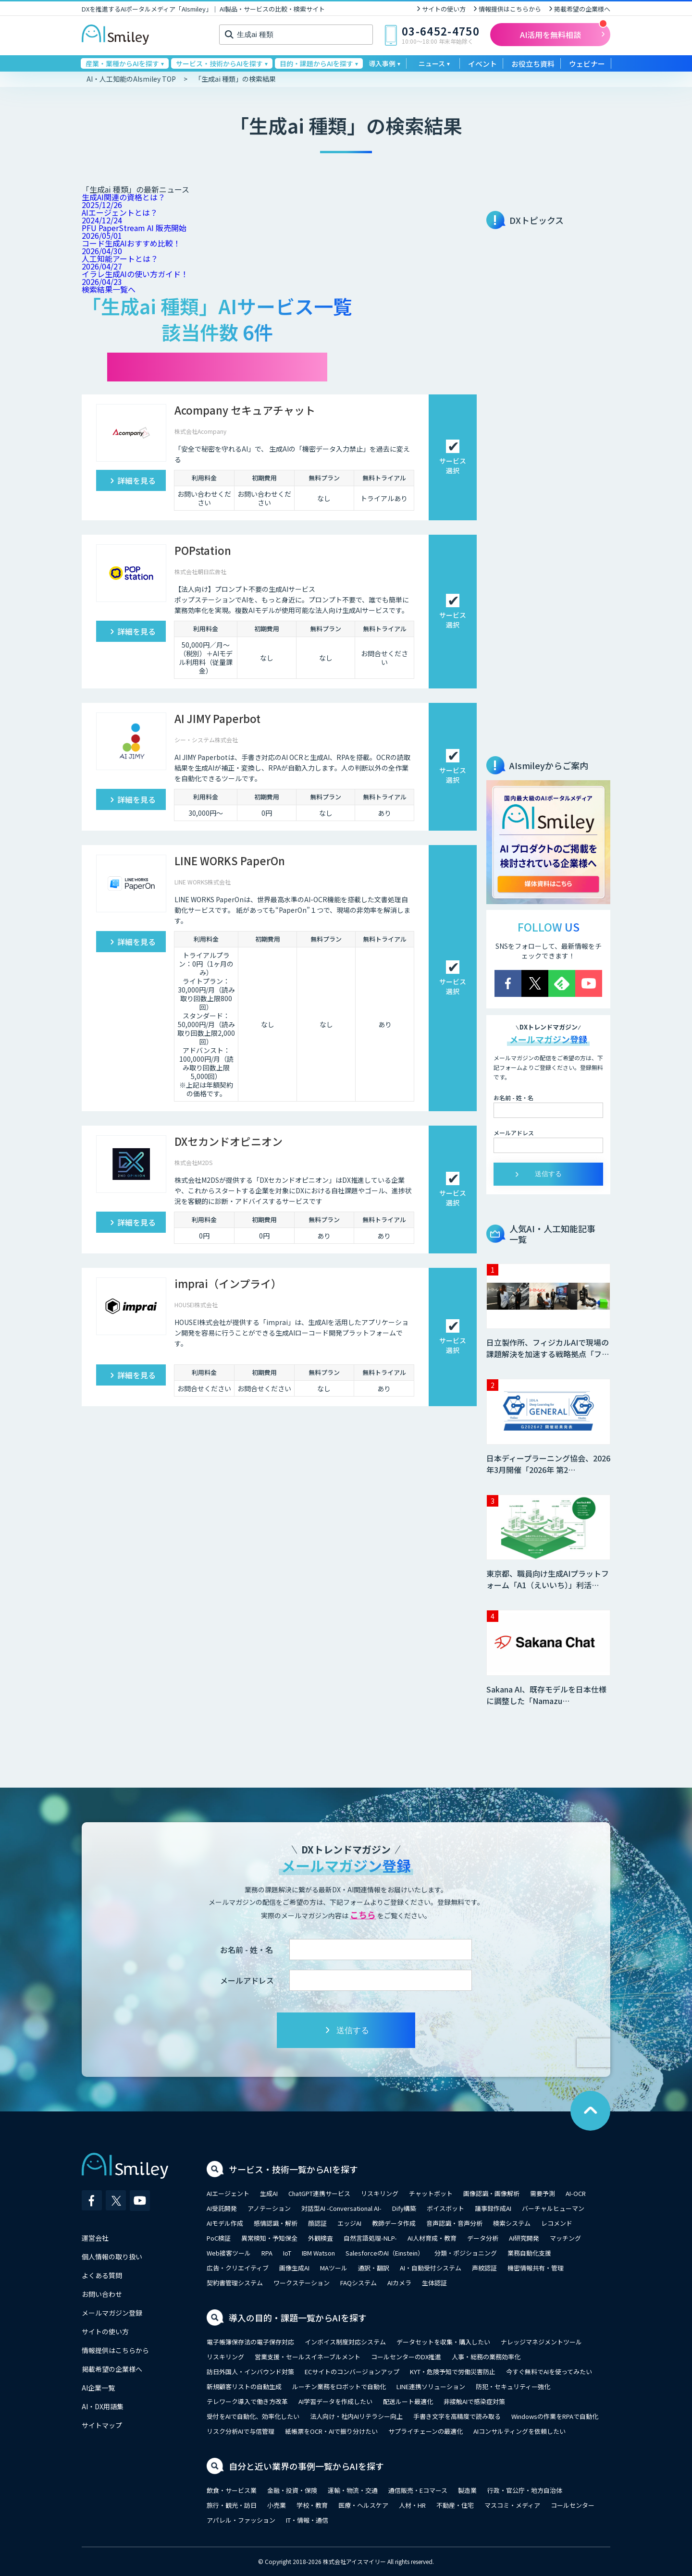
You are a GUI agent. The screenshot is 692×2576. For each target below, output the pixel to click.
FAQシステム (358, 2282)
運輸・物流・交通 (353, 2490)
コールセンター (572, 2505)
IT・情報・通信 (307, 2520)
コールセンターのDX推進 (406, 2356)
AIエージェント (228, 2193)
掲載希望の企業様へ (582, 8)
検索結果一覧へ (109, 289)
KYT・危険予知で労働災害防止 (452, 2371)
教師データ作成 (394, 2223)
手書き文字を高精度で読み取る (457, 2416)
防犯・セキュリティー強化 (513, 2386)
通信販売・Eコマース (417, 2490)
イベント (482, 64)
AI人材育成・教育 (432, 2238)
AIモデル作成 (225, 2223)
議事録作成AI (493, 2208)
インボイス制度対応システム (345, 2341)
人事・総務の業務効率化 (486, 2356)
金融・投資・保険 (292, 2490)
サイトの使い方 (444, 8)
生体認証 (434, 2282)
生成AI (269, 2193)
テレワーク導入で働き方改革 (247, 2401)
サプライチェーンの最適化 (425, 2431)
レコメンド (556, 2223)
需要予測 (542, 2193)
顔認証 (317, 2223)
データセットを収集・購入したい (443, 2341)
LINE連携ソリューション (430, 2386)
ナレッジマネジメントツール (541, 2341)
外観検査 (320, 2238)
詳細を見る (136, 480)
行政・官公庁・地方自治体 (524, 2490)
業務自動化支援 (529, 2252)
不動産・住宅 (455, 2505)
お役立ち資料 (533, 64)
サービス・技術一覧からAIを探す (293, 2169)
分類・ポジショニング (465, 2252)
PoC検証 (219, 2238)
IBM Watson (318, 2252)
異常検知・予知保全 (269, 2238)
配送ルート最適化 (408, 2401)
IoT (287, 2252)
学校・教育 (312, 2505)
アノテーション (269, 2208)
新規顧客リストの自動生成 (244, 2386)
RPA (266, 2252)
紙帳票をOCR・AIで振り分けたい (331, 2431)
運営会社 (95, 2238)
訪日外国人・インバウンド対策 (250, 2371)
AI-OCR (576, 2193)
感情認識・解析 (275, 2223)
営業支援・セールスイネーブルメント (307, 2356)
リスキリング (379, 2193)
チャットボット (431, 2193)
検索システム (512, 2223)
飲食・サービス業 (232, 2490)
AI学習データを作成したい (335, 2401)
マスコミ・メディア (512, 2505)
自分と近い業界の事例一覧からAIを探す (306, 2466)
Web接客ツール (229, 2252)
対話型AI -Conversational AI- (341, 2208)
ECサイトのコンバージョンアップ (352, 2371)
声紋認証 (484, 2267)
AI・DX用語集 (103, 2406)
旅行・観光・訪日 (232, 2505)
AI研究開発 (524, 2238)
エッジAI (349, 2223)
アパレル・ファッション (241, 2520)
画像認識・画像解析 (491, 2193)
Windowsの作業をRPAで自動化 (554, 2416)
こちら (363, 1914)
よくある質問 (102, 2275)
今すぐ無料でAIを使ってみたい (549, 2371)
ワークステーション (301, 2282)
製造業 (467, 2490)
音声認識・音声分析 (454, 2223)
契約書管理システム (235, 2282)
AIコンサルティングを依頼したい (519, 2431)
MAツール (333, 2267)
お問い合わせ (102, 2294)
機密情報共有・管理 (535, 2267)
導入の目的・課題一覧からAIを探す (298, 2317)
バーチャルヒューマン (553, 2208)
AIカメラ (399, 2282)
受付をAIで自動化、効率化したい (253, 2416)
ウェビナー (587, 64)
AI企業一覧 (98, 2387)
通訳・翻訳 (373, 2267)
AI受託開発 (222, 2208)
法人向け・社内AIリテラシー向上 (356, 2416)
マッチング (565, 2238)
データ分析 (482, 2238)
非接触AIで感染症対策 (474, 2401)
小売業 (276, 2505)
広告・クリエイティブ (238, 2267)
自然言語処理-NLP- (370, 2238)
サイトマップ (102, 2425)
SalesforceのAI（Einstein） (385, 2252)
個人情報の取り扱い (112, 2256)
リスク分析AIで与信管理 (240, 2431)
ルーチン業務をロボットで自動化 (339, 2386)
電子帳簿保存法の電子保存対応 (250, 2341)
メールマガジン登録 (112, 2313)
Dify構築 (404, 2208)
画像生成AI (294, 2267)
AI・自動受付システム (430, 2267)
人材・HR (412, 2505)
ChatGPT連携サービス (319, 2193)
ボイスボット (445, 2208)
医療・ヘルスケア (363, 2505)
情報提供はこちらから (510, 8)
